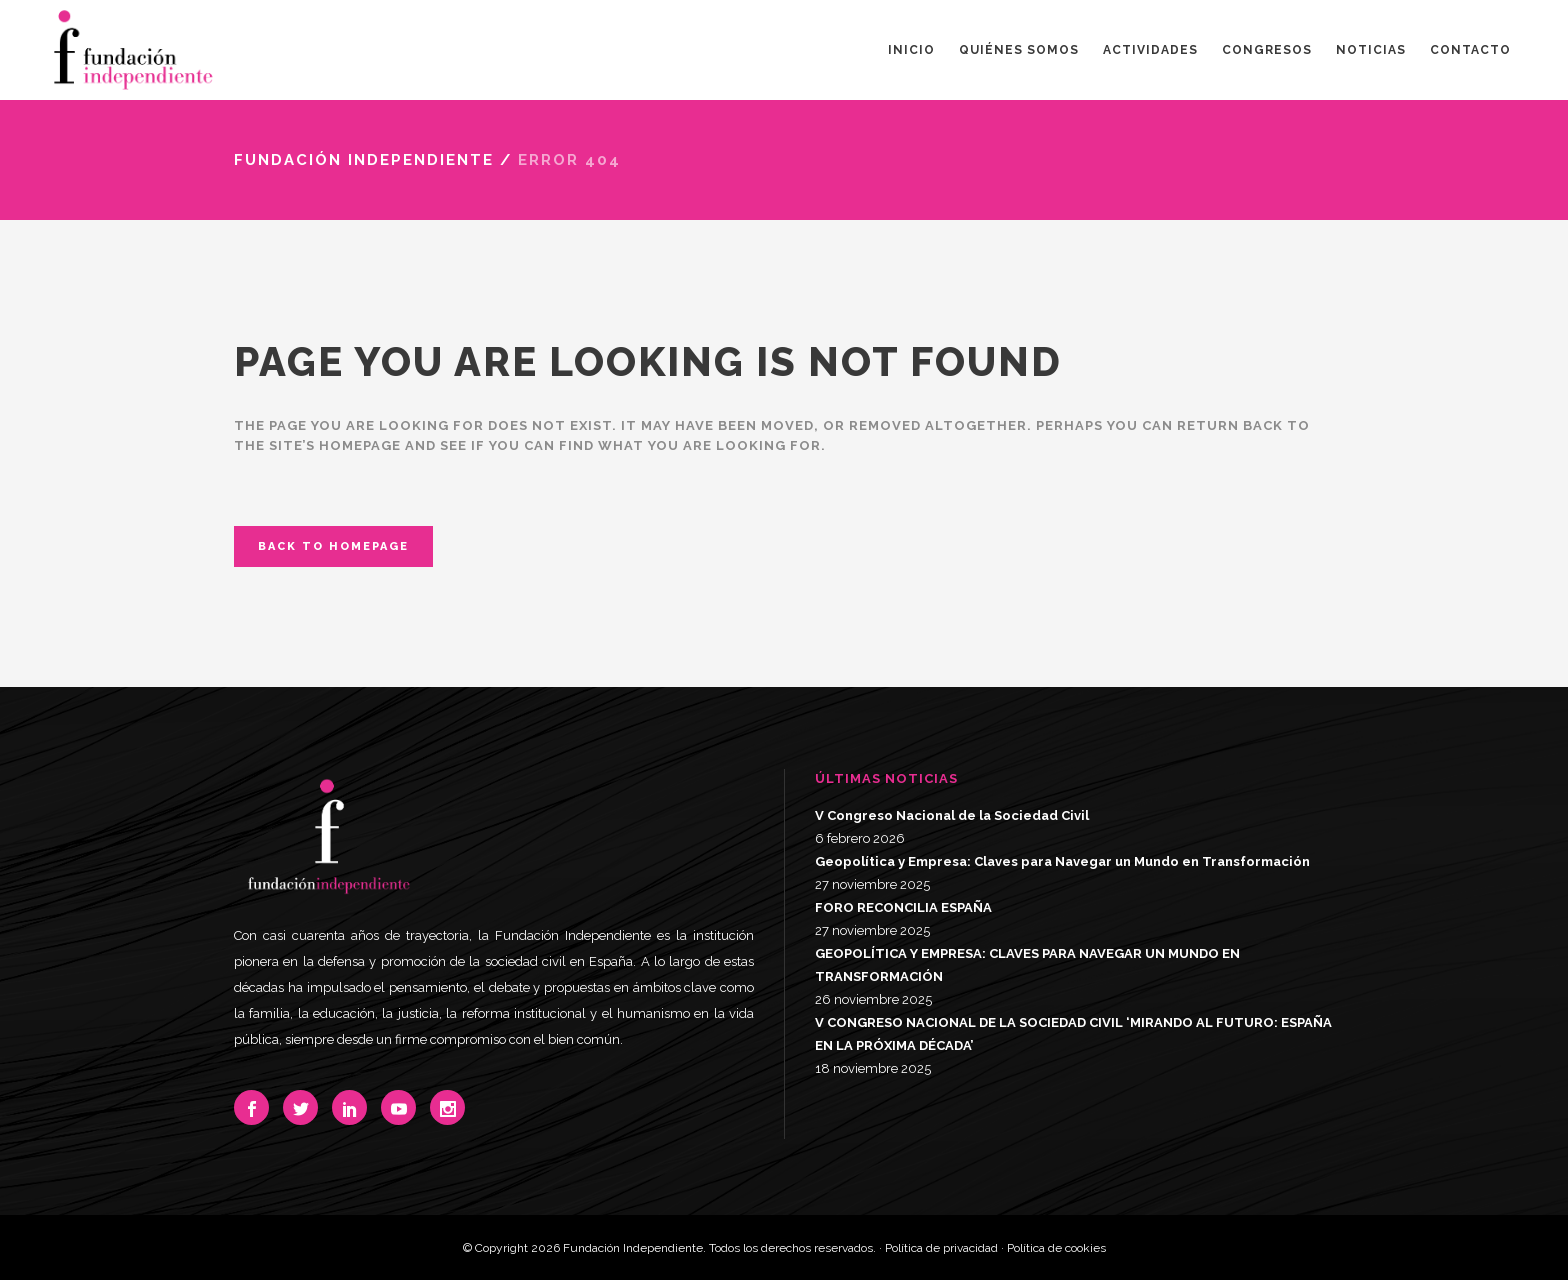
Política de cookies (1056, 1248)
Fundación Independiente (364, 160)
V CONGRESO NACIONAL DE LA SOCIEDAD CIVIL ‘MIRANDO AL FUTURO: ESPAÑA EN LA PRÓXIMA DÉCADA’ (1073, 1034)
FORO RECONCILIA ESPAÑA (903, 907)
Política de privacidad (941, 1248)
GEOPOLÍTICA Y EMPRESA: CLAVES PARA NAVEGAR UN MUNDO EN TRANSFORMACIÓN (1027, 965)
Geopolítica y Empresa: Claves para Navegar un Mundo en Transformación (1062, 861)
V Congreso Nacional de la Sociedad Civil (952, 815)
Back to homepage (333, 546)
